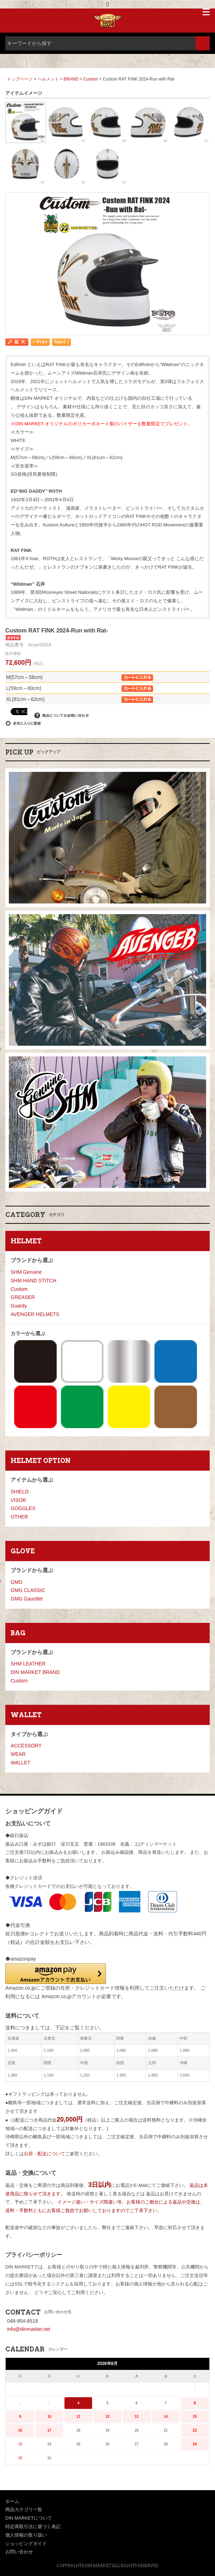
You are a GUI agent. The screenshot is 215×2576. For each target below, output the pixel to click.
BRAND (70, 79)
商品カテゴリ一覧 (23, 2509)
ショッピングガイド (26, 2543)
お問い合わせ (19, 2551)
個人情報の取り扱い (26, 2535)
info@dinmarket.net (28, 2329)
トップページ (20, 79)
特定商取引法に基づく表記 (33, 2526)
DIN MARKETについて (28, 2518)
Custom (90, 79)
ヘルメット (49, 79)
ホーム (12, 2501)
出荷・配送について (44, 2153)
